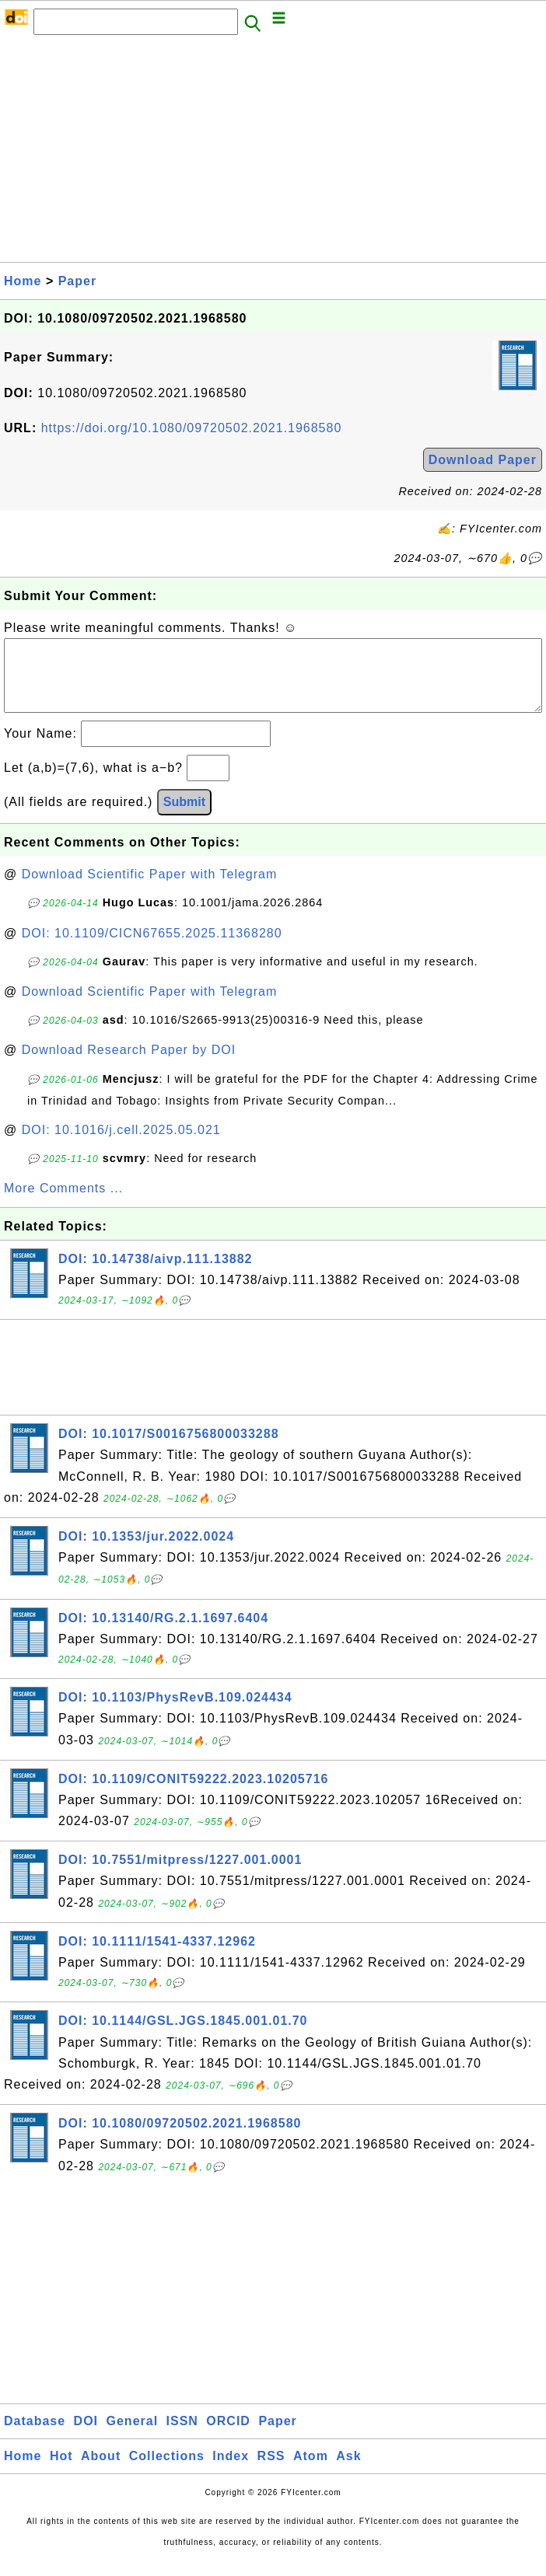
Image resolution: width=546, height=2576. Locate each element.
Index (230, 2471)
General (133, 2436)
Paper (77, 281)
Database (34, 2436)
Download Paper (483, 459)
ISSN (182, 2436)
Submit (184, 817)
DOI (86, 2436)
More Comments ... (63, 1203)
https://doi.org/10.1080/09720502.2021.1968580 (191, 428)
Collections (167, 2471)
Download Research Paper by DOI (129, 1065)
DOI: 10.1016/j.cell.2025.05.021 (121, 1145)
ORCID (228, 2436)
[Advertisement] (273, 153)
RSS (271, 2471)
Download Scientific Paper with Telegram (150, 889)
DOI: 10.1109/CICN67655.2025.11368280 (152, 948)
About (101, 2471)
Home (22, 281)
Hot (61, 2471)
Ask (348, 2471)
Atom (310, 2471)
